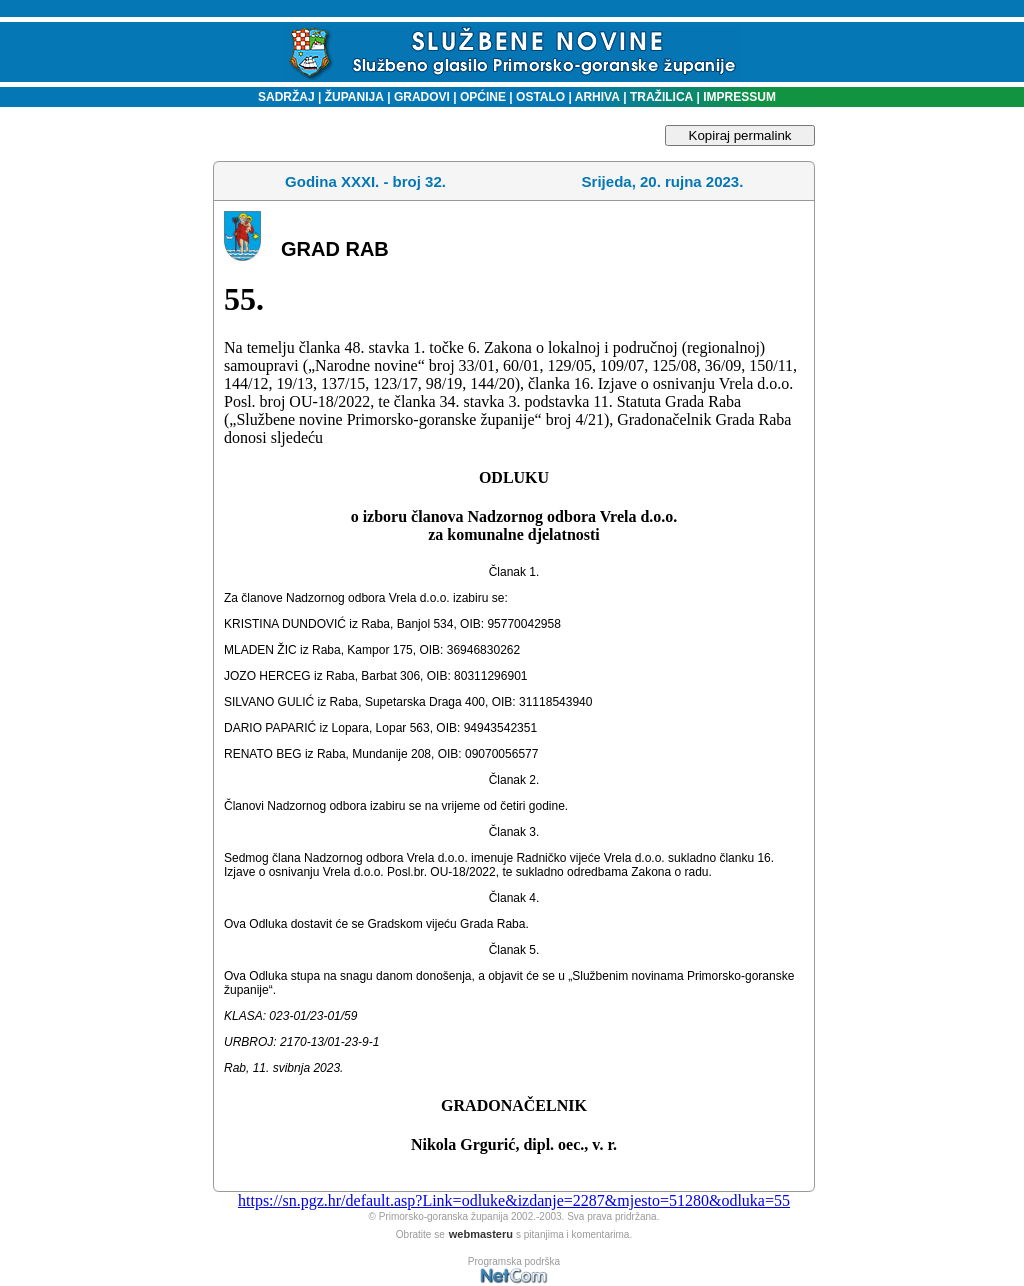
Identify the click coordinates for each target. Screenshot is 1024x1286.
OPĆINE (483, 97)
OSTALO (540, 97)
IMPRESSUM (739, 97)
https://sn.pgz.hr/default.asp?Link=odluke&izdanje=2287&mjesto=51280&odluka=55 (514, 1200)
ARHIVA (596, 97)
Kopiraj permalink (740, 135)
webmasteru (481, 1234)
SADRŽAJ (281, 97)
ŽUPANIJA (354, 97)
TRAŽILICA (660, 97)
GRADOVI (422, 97)
